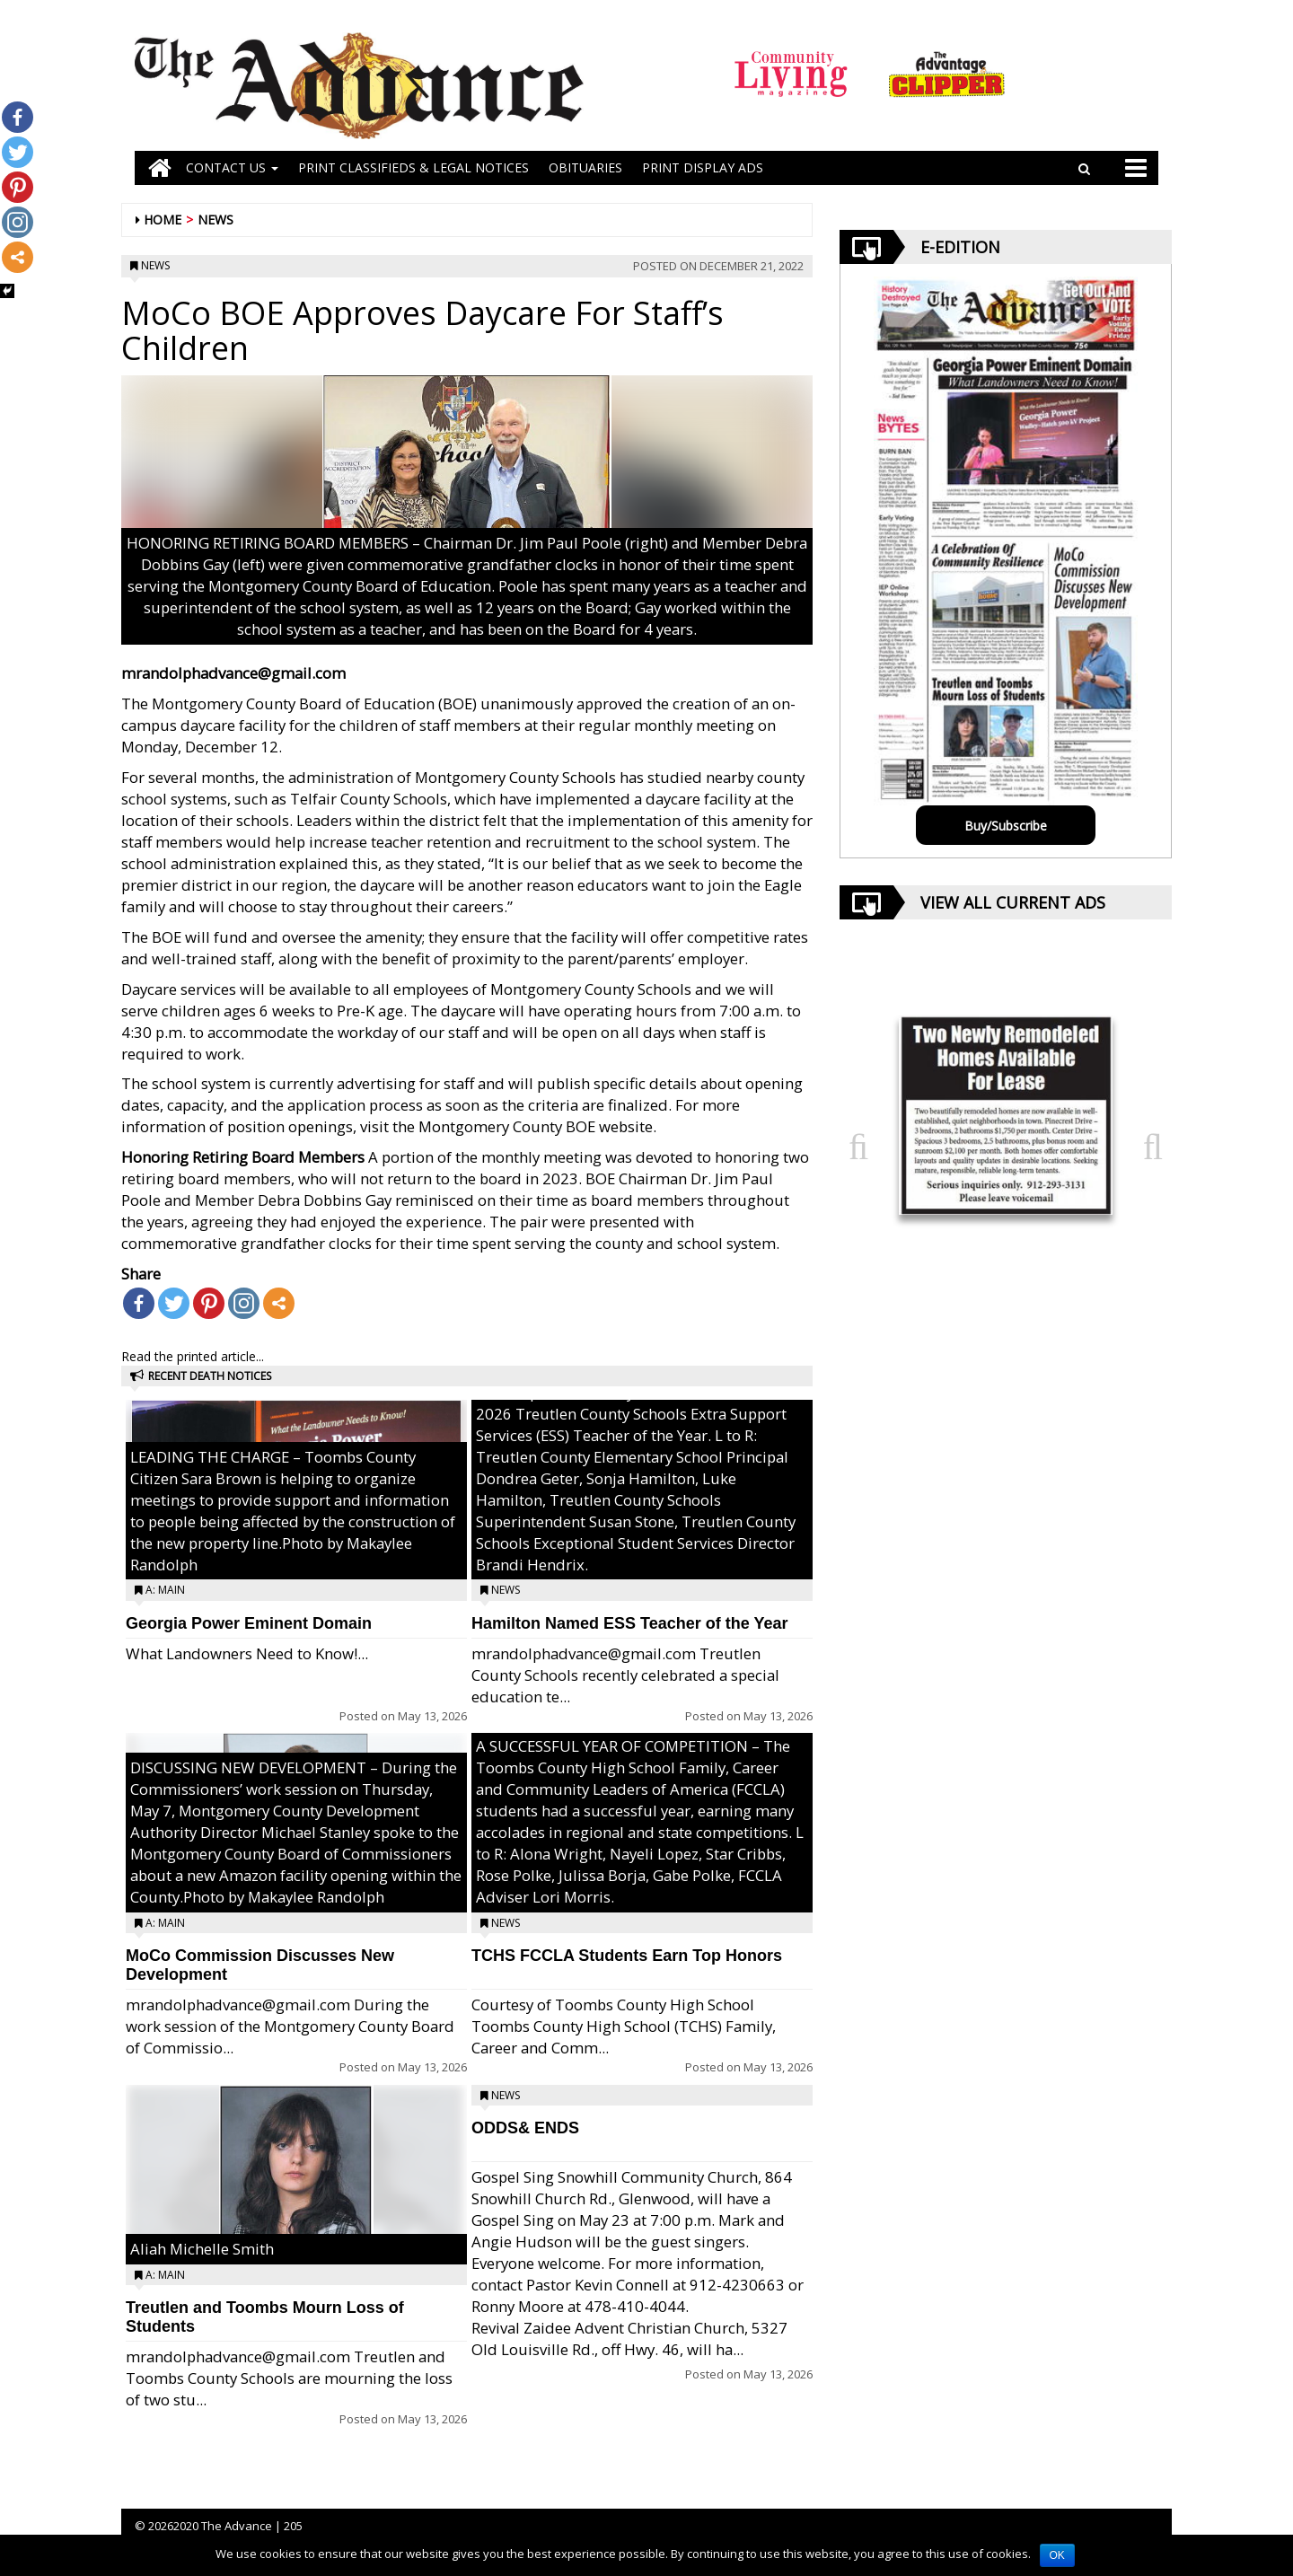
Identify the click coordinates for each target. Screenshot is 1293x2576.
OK (1057, 2555)
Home (162, 219)
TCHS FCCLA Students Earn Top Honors (626, 1956)
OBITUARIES (585, 167)
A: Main (165, 1589)
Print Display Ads (702, 167)
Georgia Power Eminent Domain (249, 1623)
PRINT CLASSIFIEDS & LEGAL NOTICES (413, 167)
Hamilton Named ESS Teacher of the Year (629, 1623)
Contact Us (232, 167)
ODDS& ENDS (525, 2128)
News (215, 219)
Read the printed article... (192, 1356)
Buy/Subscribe (1005, 825)
